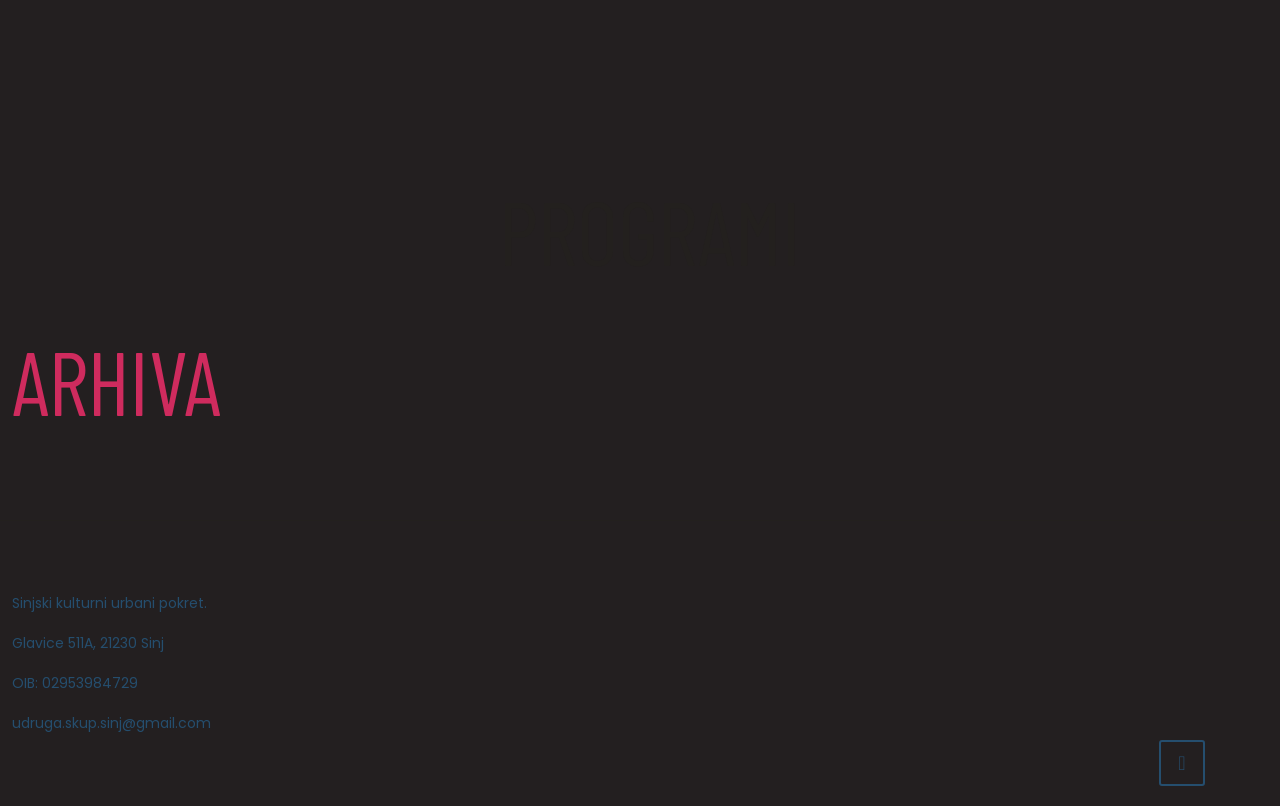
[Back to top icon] (1182, 763)
